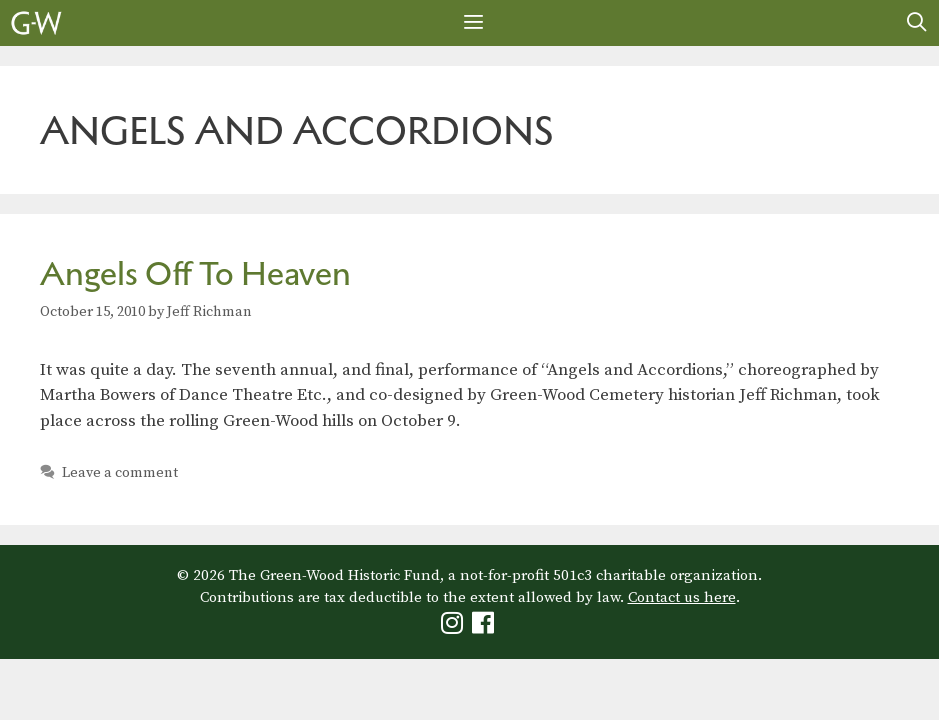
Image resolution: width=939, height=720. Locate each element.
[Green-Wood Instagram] (454, 627)
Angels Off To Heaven (195, 273)
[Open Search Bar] (917, 23)
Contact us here (682, 597)
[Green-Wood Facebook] (485, 627)
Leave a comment (120, 473)
